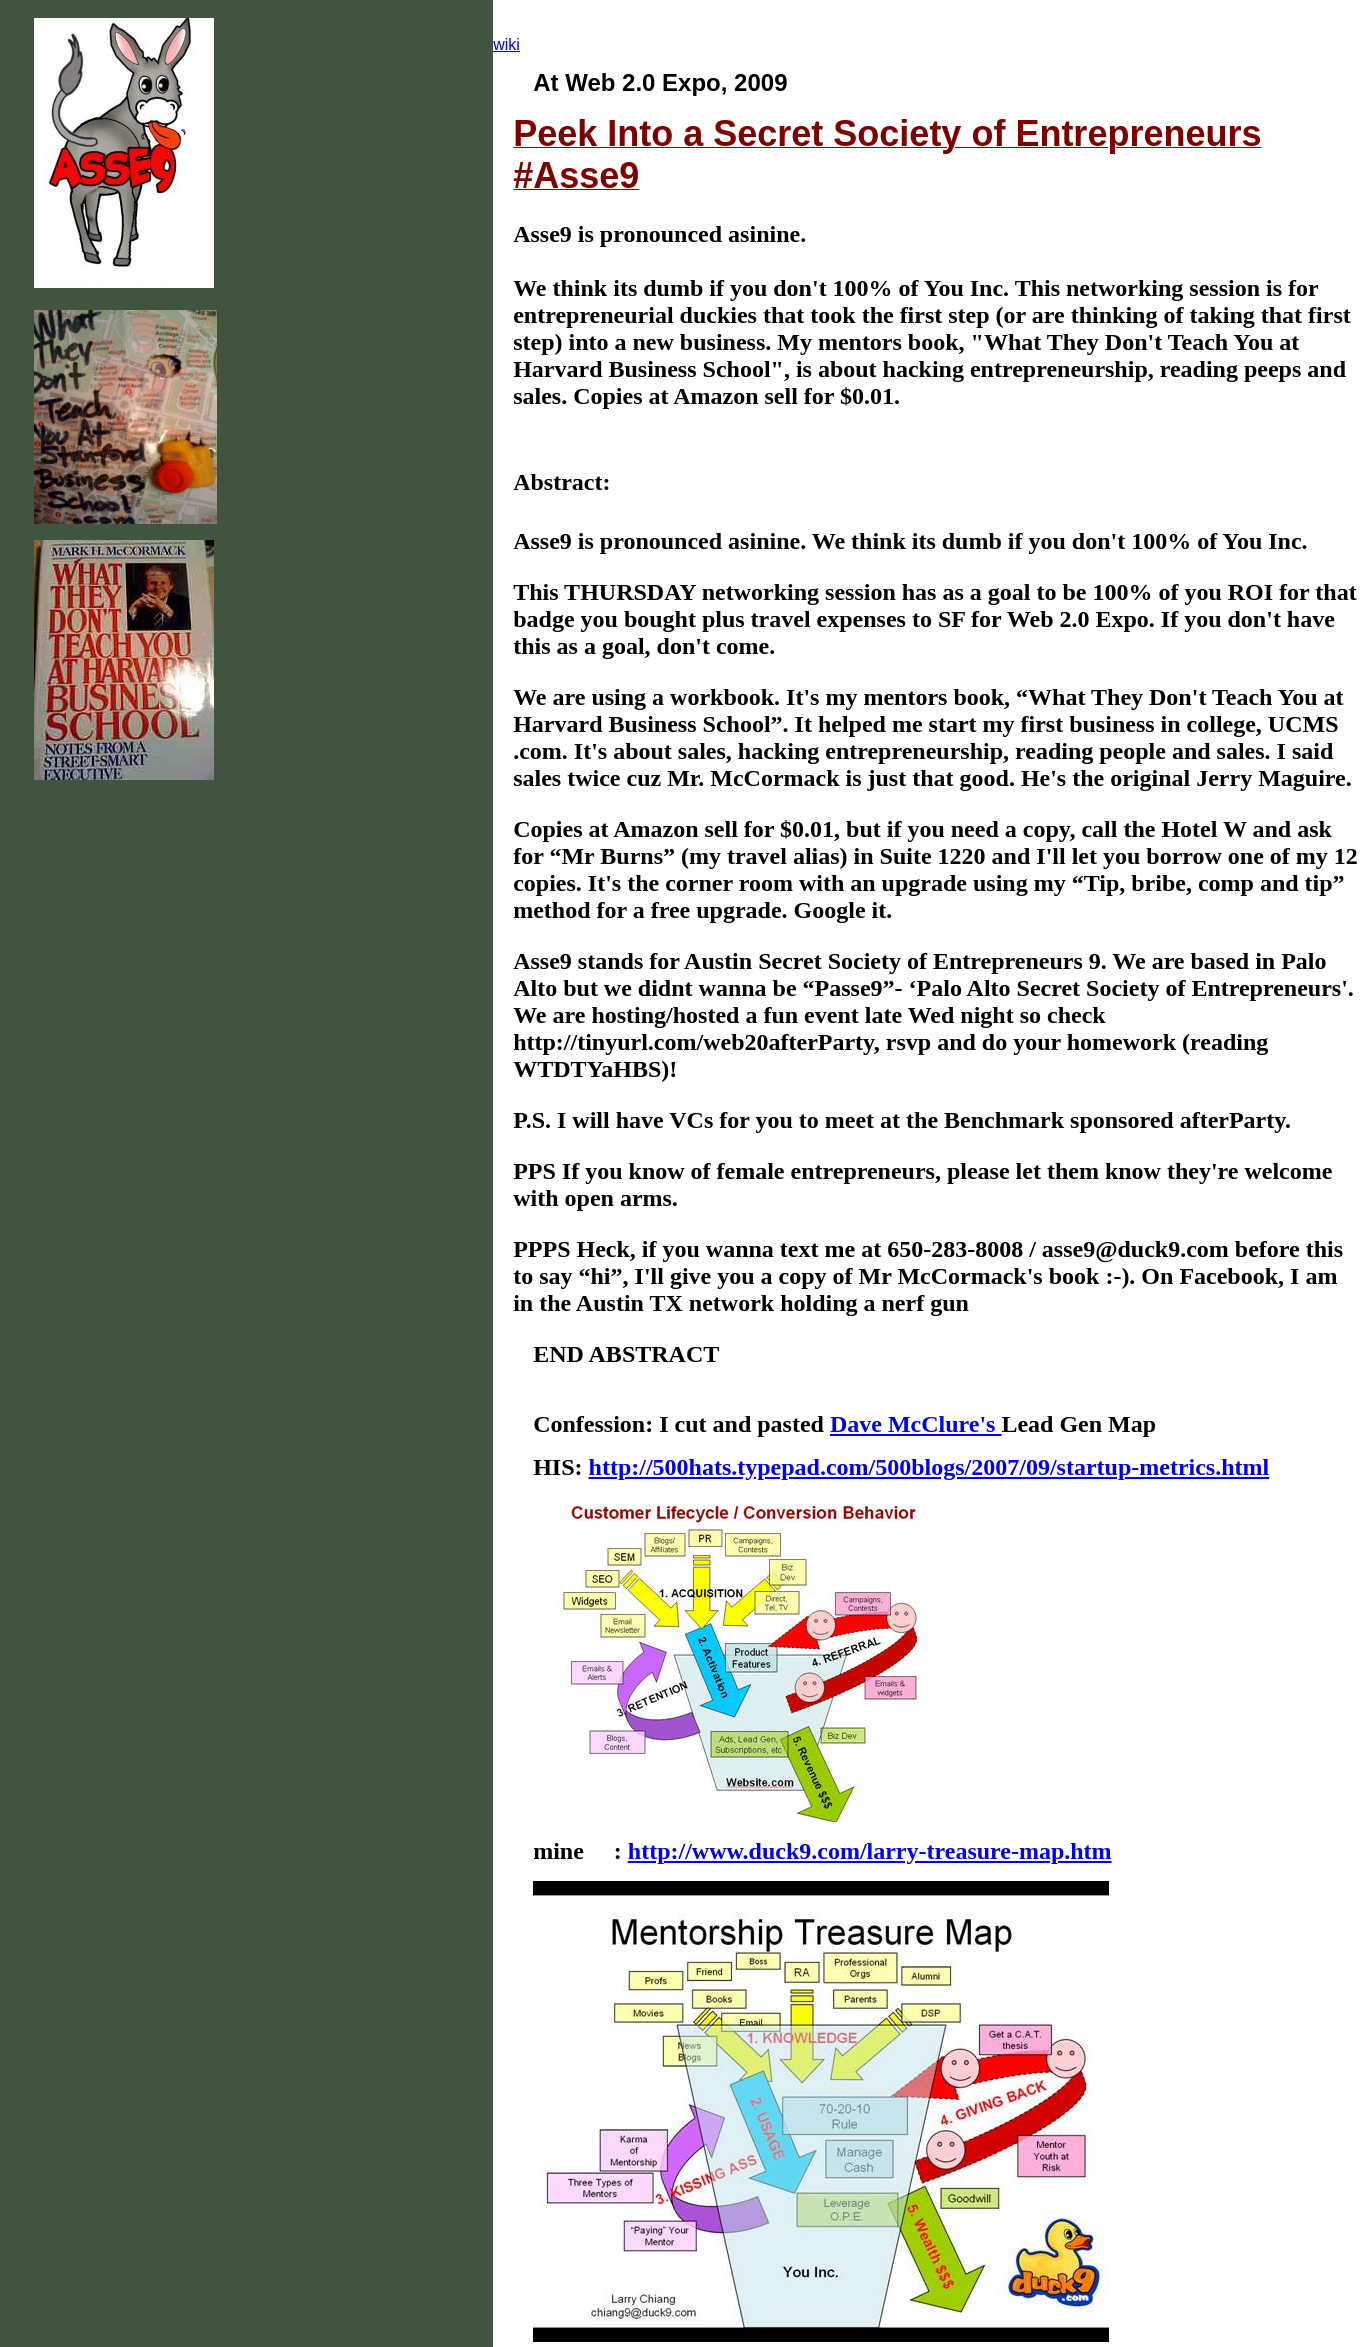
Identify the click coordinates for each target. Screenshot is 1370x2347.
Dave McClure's (916, 1424)
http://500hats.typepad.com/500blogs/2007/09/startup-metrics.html (929, 1467)
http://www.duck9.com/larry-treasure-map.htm (870, 1851)
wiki (506, 44)
